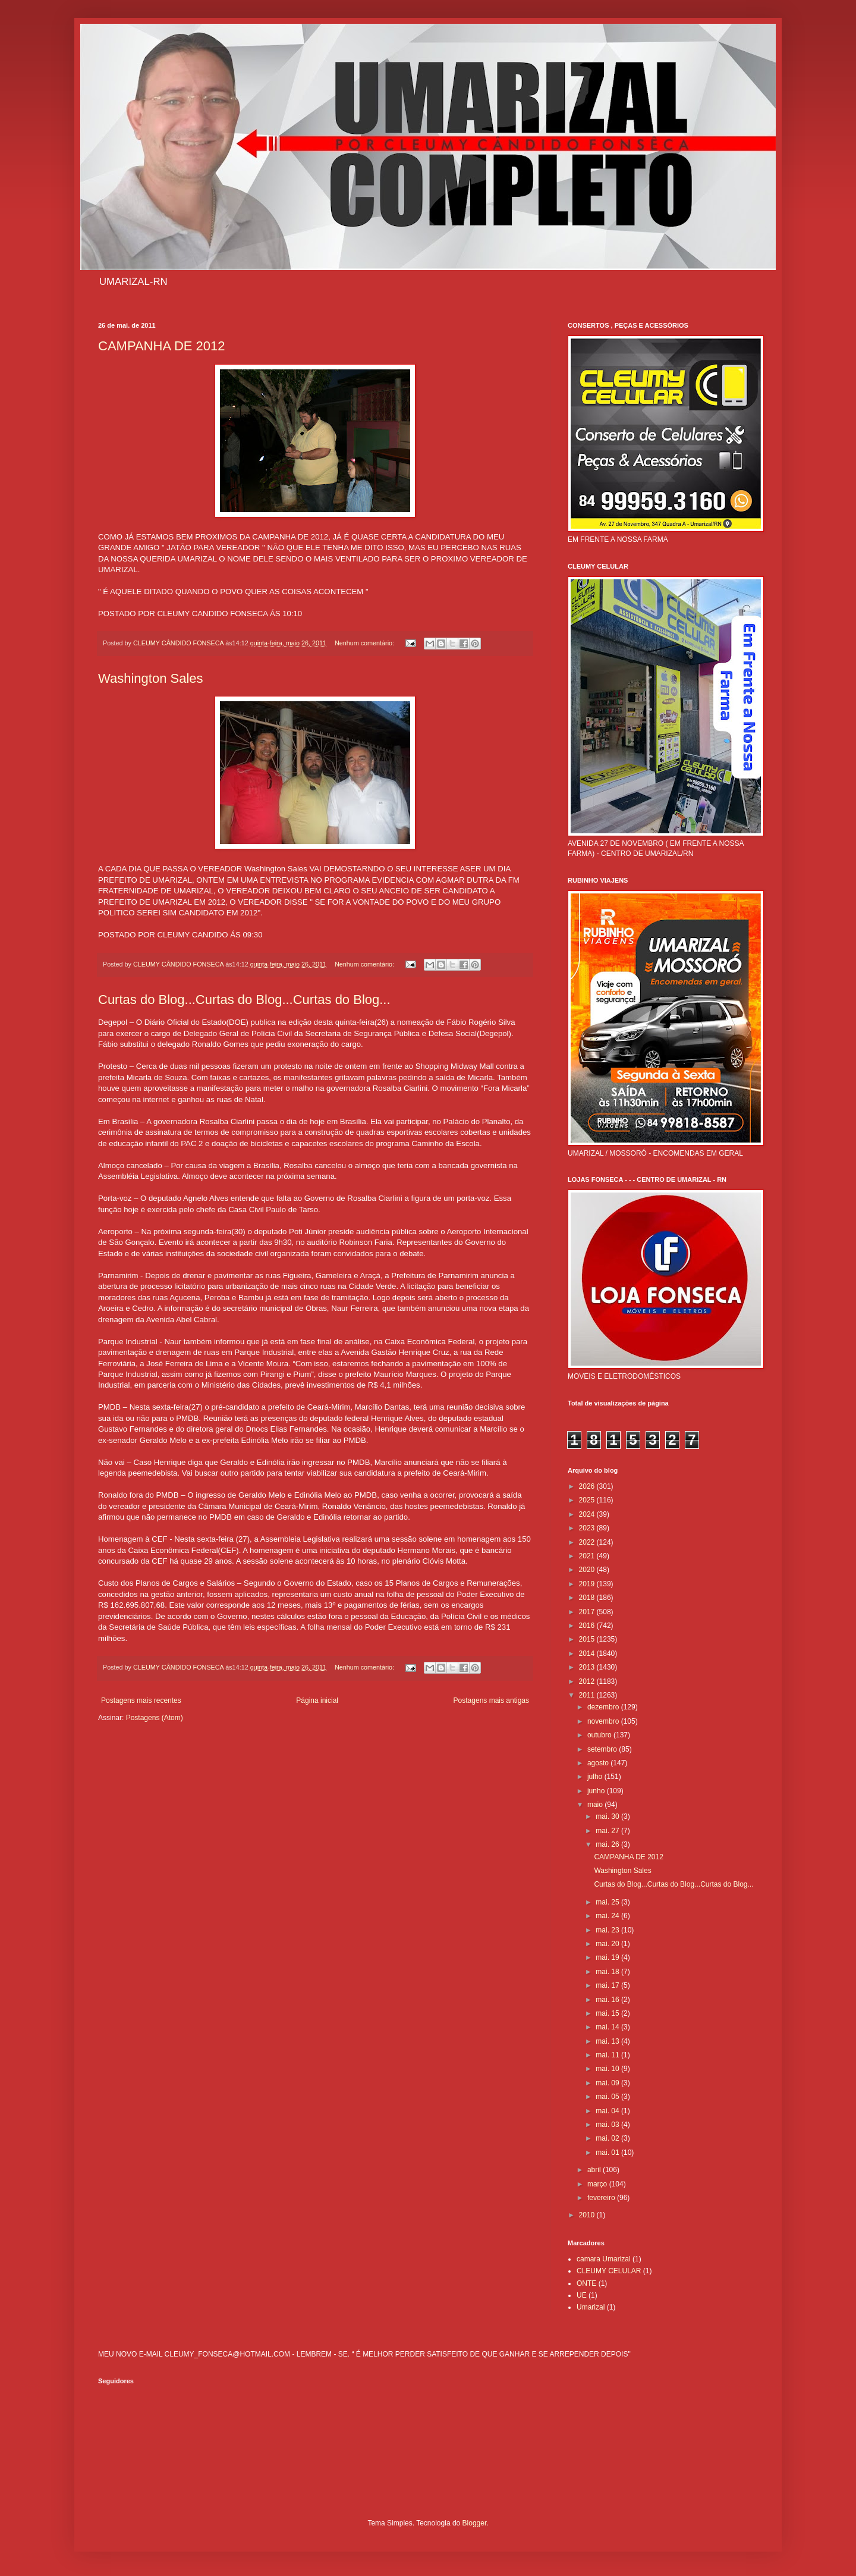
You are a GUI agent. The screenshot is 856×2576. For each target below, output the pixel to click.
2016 (588, 1625)
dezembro (604, 1707)
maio (596, 1804)
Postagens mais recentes (141, 1700)
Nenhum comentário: (365, 643)
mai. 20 (608, 1944)
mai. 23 (608, 1930)
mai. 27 (608, 1831)
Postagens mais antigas (491, 1700)
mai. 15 (608, 2013)
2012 (588, 1681)
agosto (598, 1763)
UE (582, 2295)
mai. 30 (608, 1816)
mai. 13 (608, 2041)
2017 (588, 1612)
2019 (588, 1584)
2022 (588, 1542)
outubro (600, 1735)
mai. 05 (608, 2096)
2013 (588, 1667)
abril (595, 2170)
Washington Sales (150, 678)
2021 (588, 1556)
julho (596, 1776)
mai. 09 (608, 2083)
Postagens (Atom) (154, 1718)
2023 (588, 1528)
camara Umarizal (604, 2259)
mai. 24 (608, 1916)
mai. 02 (608, 2138)
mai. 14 (608, 2027)
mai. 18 (608, 1972)
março (598, 2184)
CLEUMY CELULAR (609, 2271)
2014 (588, 1653)
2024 (588, 1514)
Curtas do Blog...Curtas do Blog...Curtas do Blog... (244, 999)
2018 (588, 1597)
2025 (588, 1500)
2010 (588, 2215)
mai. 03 (608, 2124)
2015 (588, 1639)
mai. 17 (608, 1985)
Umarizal (591, 2307)
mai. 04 (608, 2111)
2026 (588, 1486)
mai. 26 (608, 1844)
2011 (588, 1695)
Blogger (474, 2523)
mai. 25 (608, 1902)
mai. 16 (608, 1999)
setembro (603, 1749)
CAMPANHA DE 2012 (161, 345)
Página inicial (317, 1700)
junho (597, 1791)
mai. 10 (608, 2068)
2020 (588, 1569)
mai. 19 (608, 1957)
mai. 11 (608, 2055)
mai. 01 (608, 2152)
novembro (604, 1721)
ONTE (586, 2283)
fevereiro (602, 2198)
